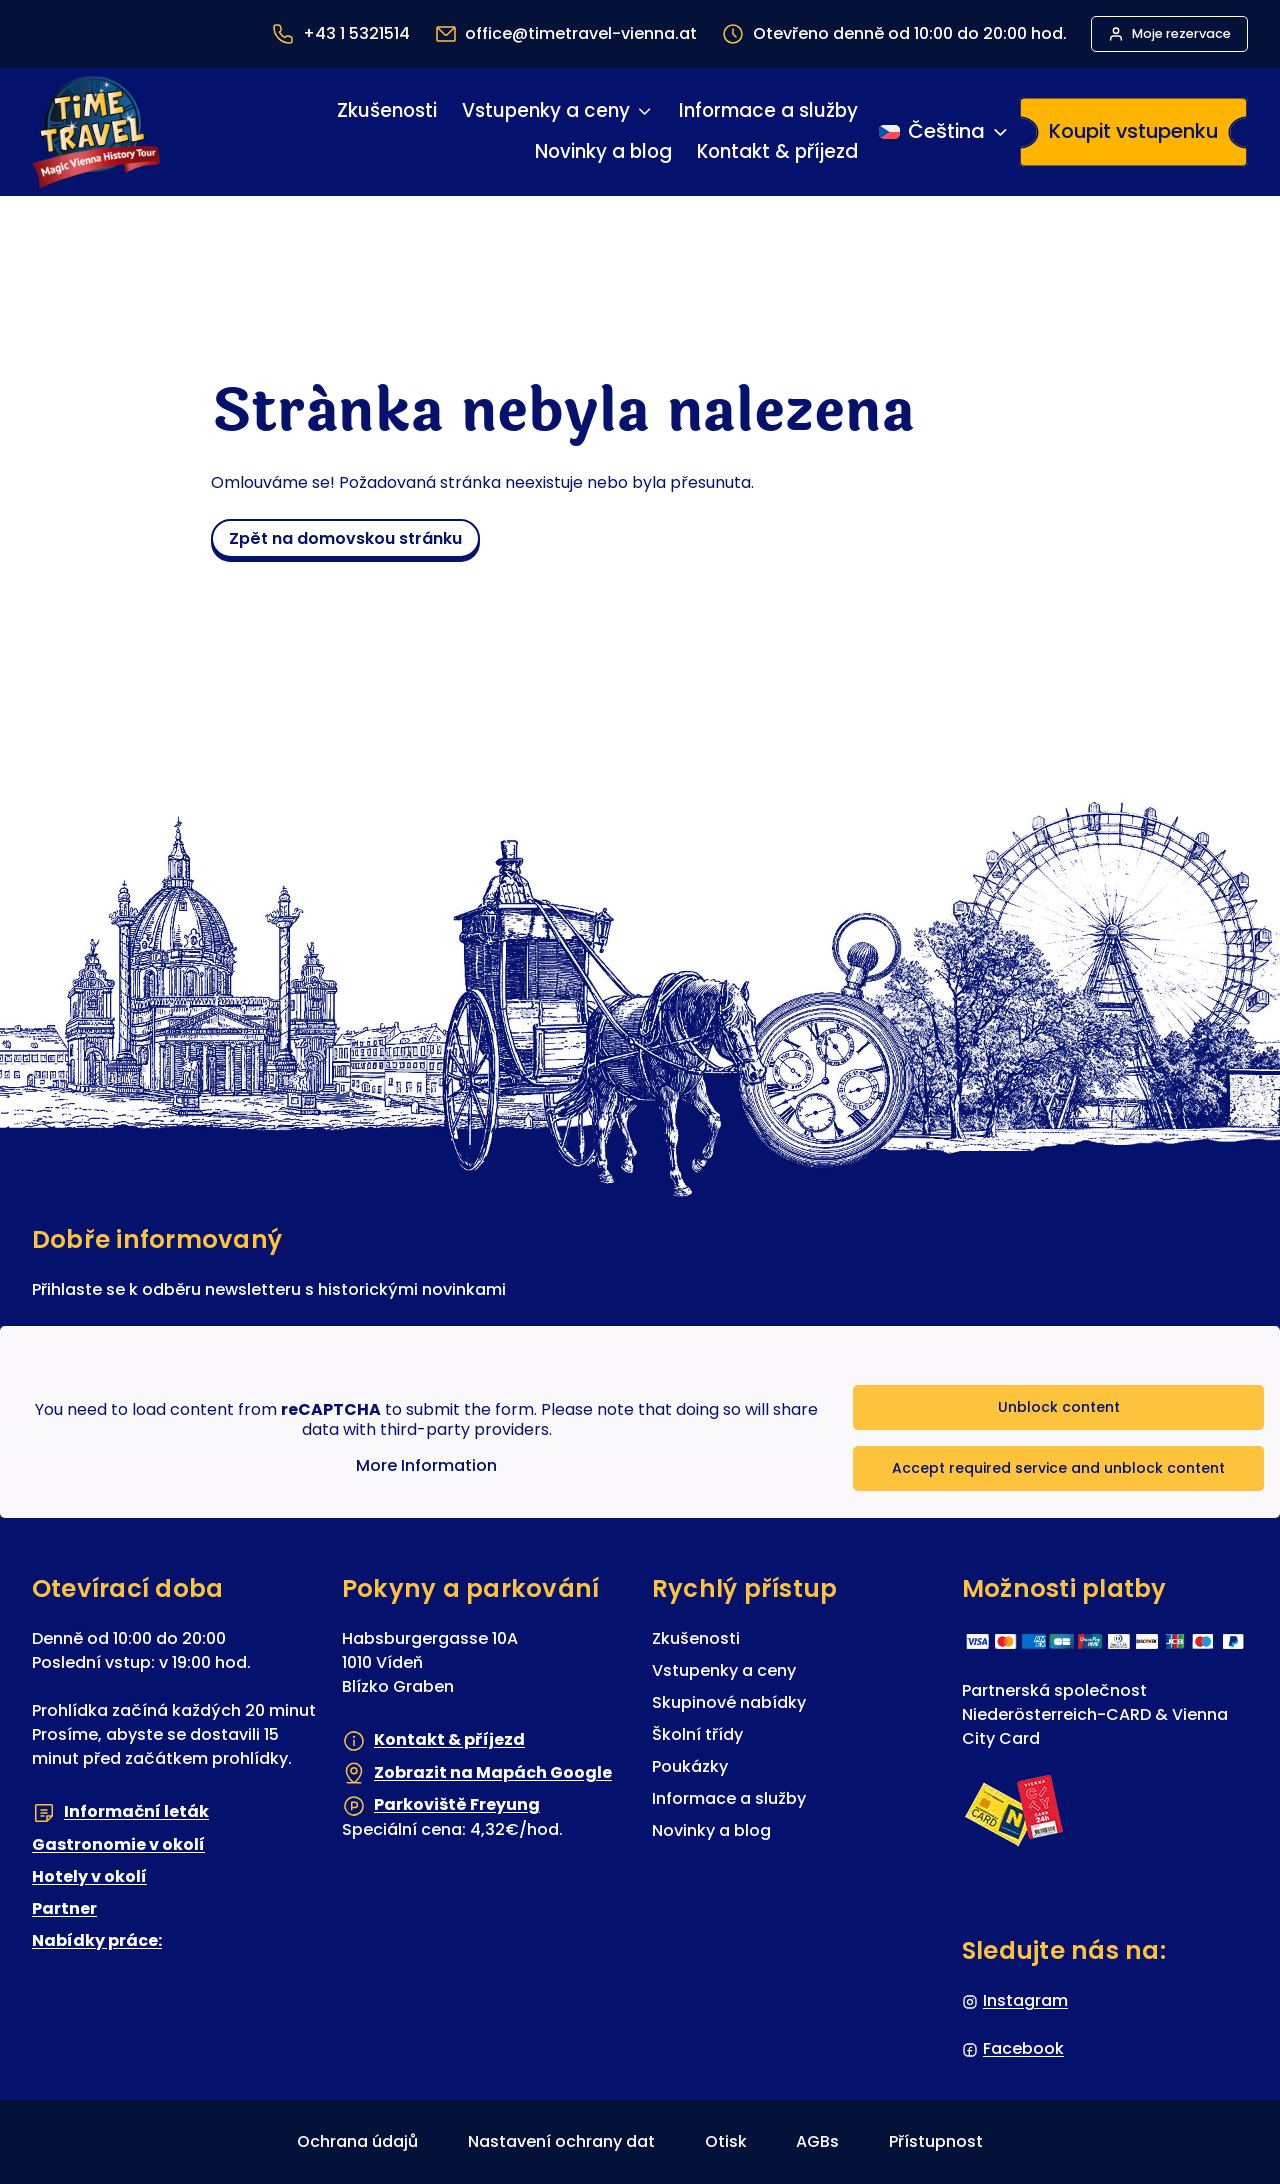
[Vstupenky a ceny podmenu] (644, 111)
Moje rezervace (1181, 33)
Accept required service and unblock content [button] (1058, 1468)
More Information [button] (426, 1466)
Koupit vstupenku (1133, 131)
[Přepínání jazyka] (945, 132)
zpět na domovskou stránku (345, 538)
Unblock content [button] (1059, 1407)
